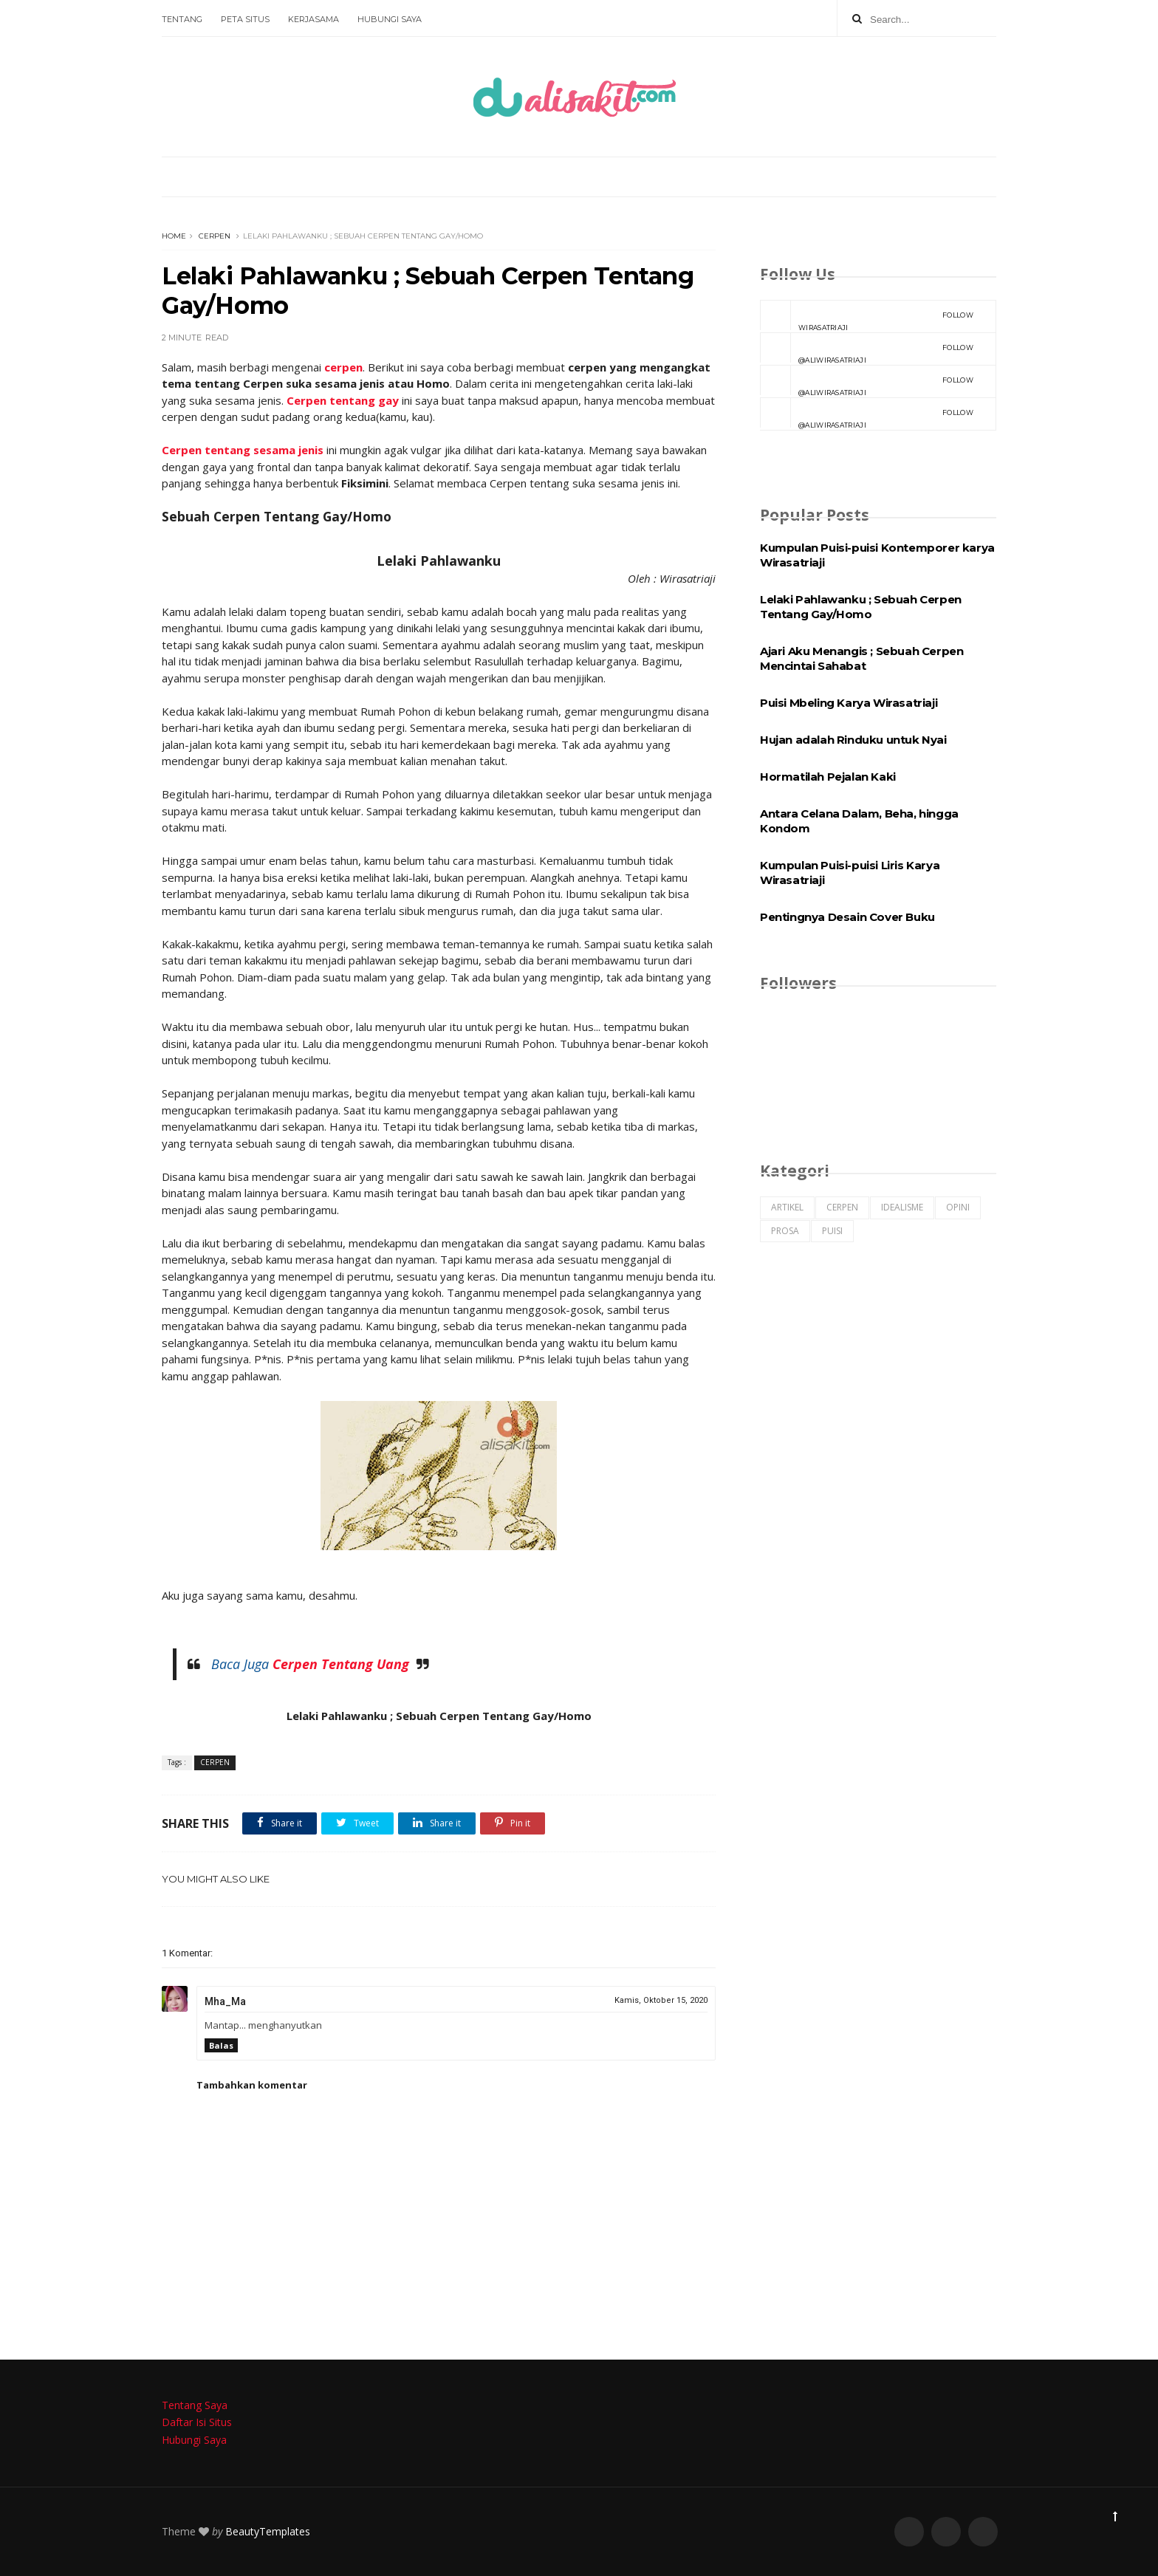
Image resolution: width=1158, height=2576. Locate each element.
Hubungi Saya (389, 19)
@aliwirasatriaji (866, 348)
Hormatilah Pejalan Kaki (828, 777)
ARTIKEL (787, 1207)
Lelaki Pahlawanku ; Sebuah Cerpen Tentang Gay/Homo (861, 606)
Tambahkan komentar (251, 2085)
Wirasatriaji (866, 316)
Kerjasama (313, 19)
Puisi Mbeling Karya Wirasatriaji (848, 703)
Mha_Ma (225, 2001)
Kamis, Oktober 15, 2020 (661, 2000)
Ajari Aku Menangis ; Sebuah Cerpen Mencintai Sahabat (861, 658)
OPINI (958, 1207)
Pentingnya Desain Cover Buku (847, 917)
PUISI (832, 1230)
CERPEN (214, 236)
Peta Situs (245, 19)
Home (174, 236)
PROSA (785, 1230)
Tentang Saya (194, 2405)
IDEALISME (902, 1207)
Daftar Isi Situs (197, 2422)
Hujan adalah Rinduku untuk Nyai (853, 740)
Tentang (182, 19)
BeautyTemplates (267, 2531)
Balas (221, 2045)
